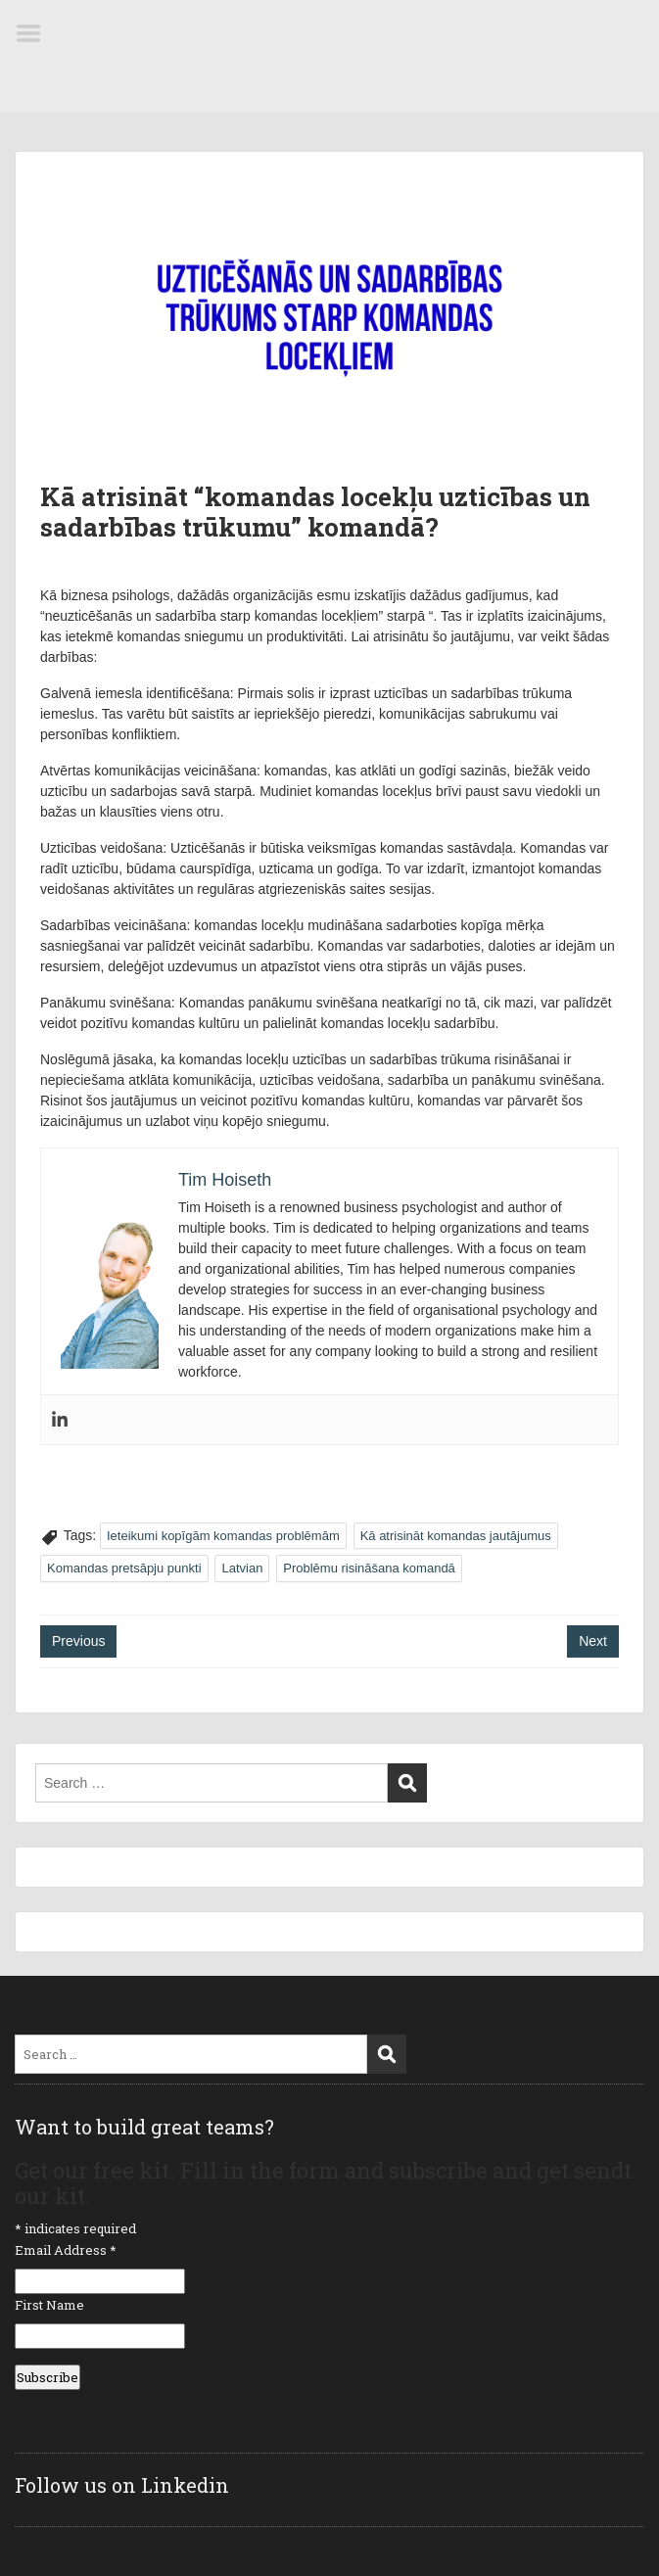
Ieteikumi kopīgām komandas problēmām (223, 1535)
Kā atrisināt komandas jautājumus (455, 1535)
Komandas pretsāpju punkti (124, 1568)
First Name (49, 2305)
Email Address (66, 2250)
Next (593, 1641)
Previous (78, 1641)
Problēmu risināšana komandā (369, 1568)
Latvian (241, 1568)
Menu (35, 33)
